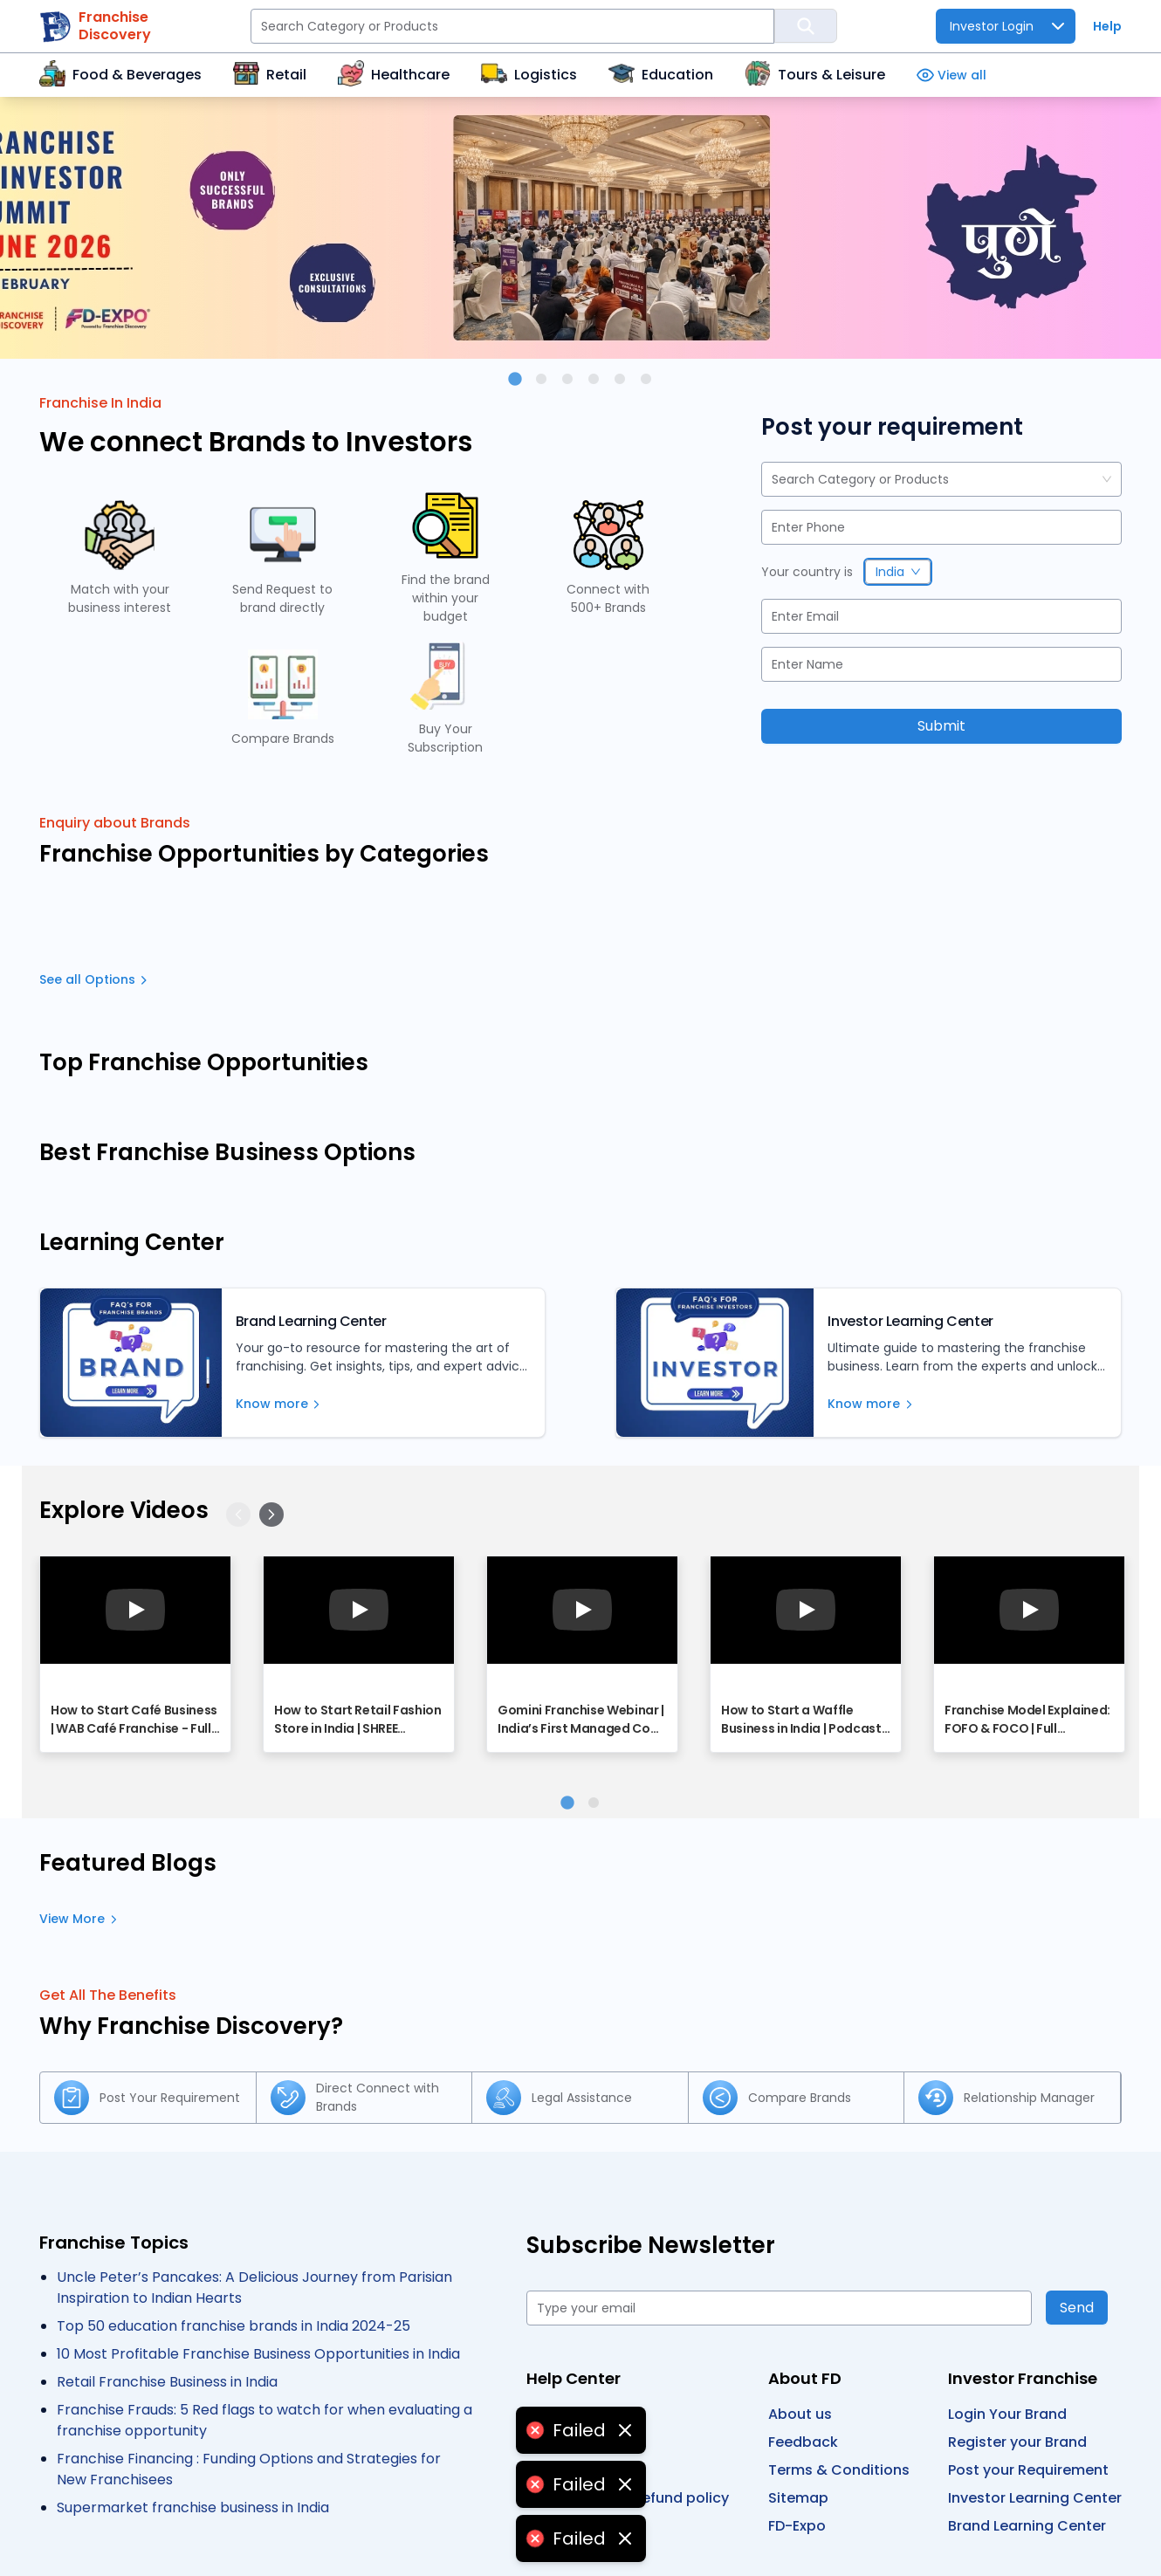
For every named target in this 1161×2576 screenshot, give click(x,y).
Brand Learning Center (1027, 2526)
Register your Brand (1017, 2442)
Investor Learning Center (1035, 2498)
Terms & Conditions (839, 2470)
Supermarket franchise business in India (193, 2507)
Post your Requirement (1028, 2470)
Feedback (803, 2442)
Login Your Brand (1007, 2414)
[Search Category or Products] (512, 26)
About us (800, 2414)
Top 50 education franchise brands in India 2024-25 (233, 2326)
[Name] (941, 664)
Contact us (566, 2470)
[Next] (271, 1514)
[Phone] (941, 527)
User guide (563, 2414)
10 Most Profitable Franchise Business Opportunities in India (258, 2354)
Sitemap (798, 2498)
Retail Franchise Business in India (167, 2382)
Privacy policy (574, 2442)
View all (951, 75)
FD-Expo (797, 2526)
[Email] (941, 616)
